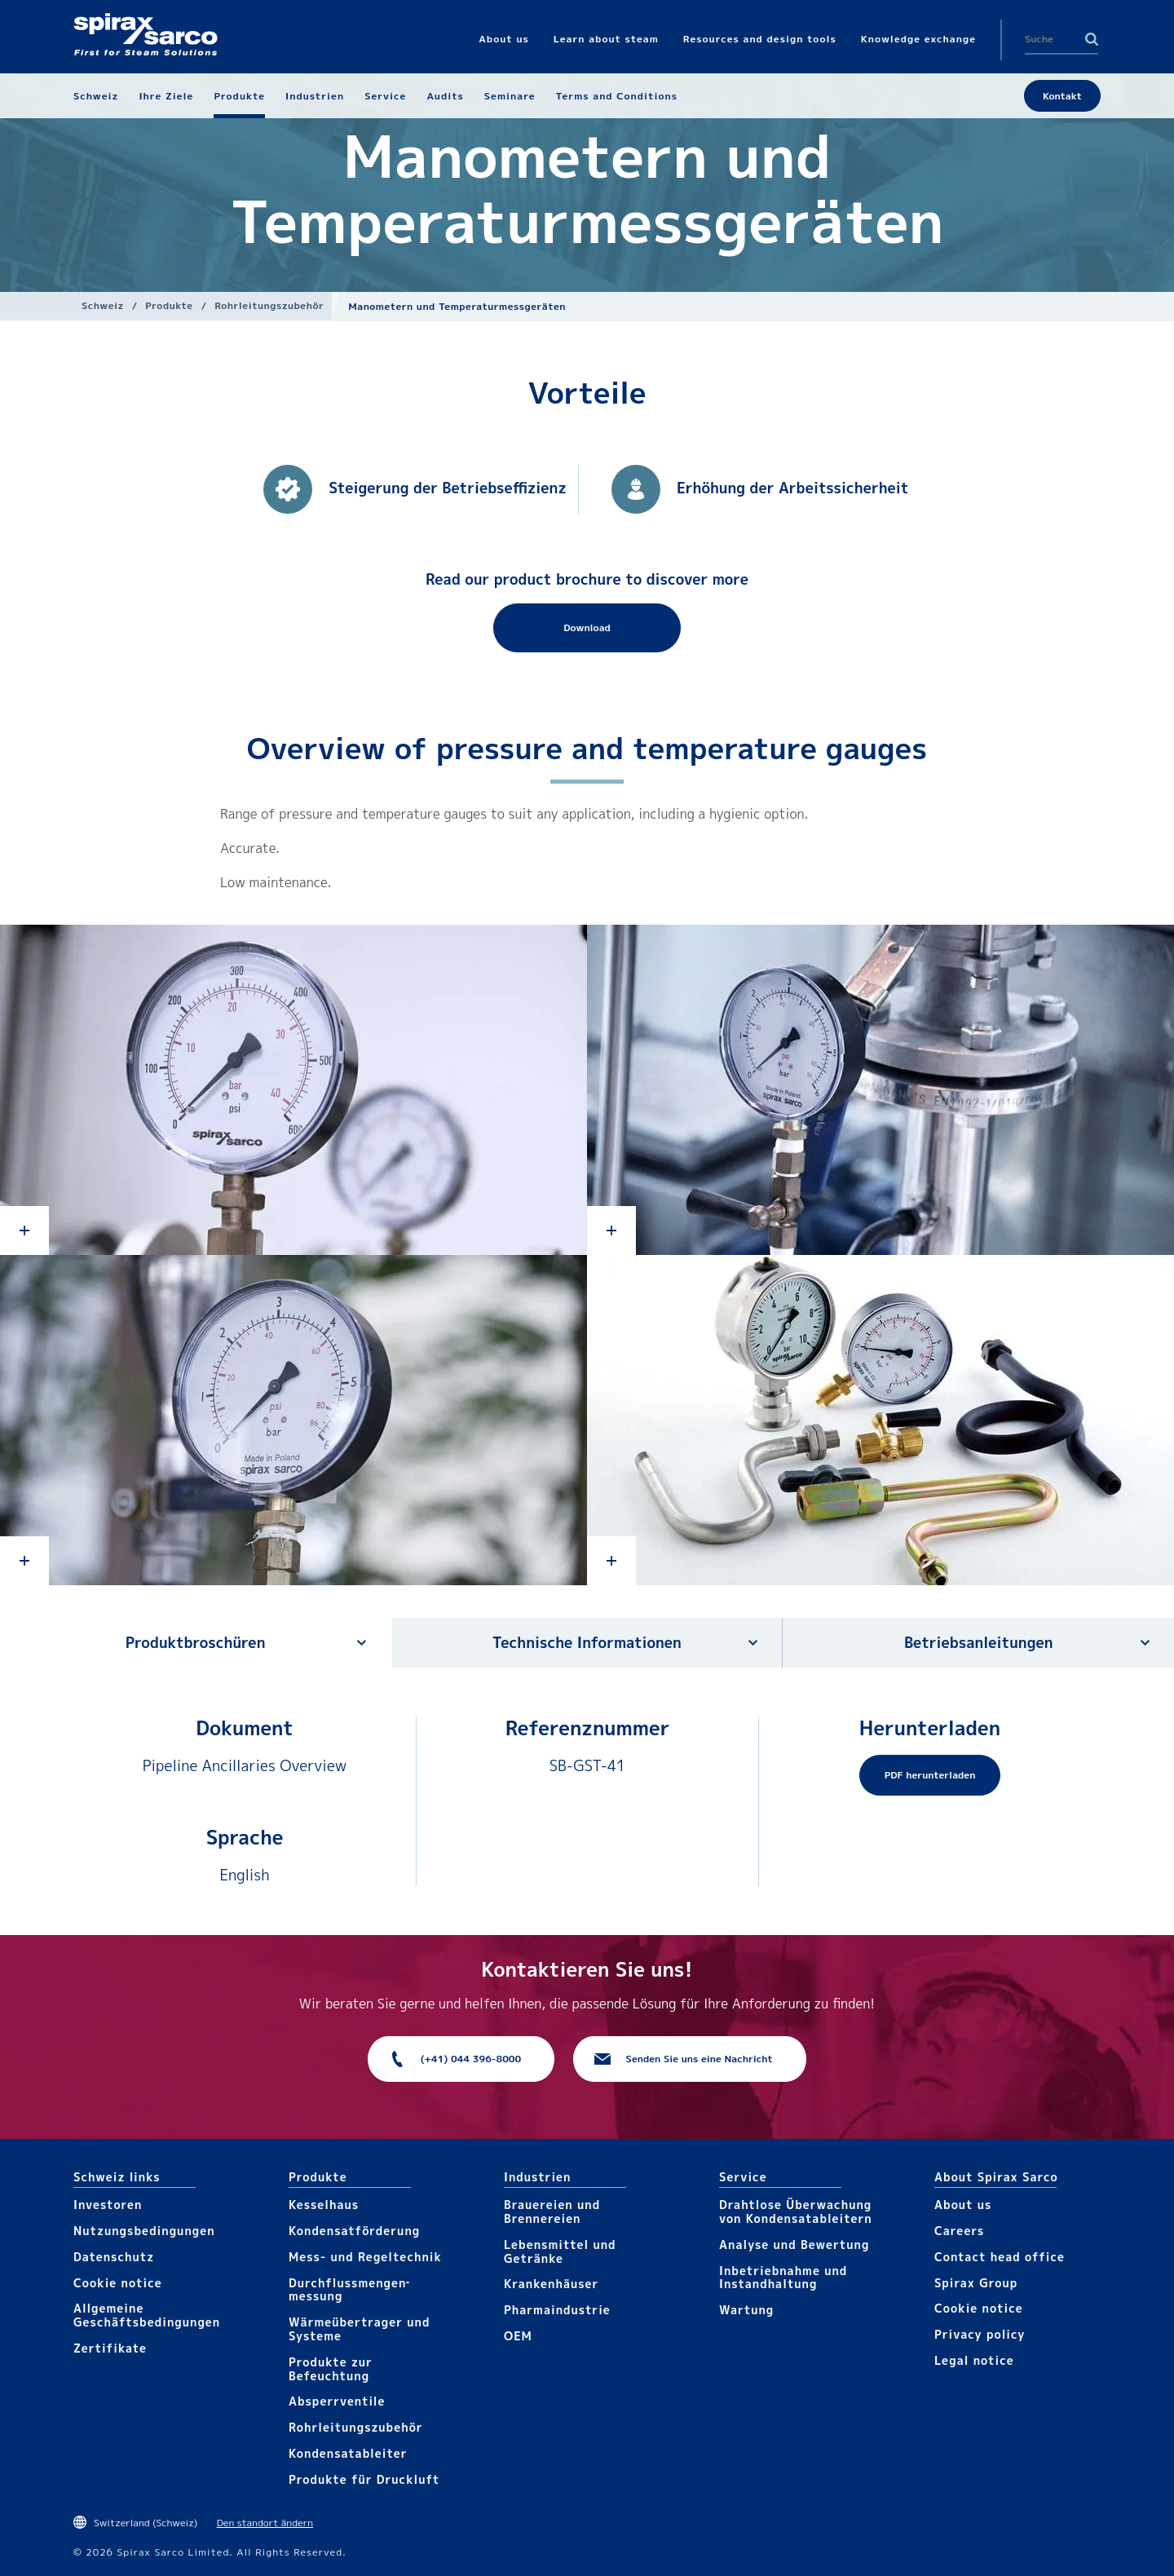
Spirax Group (975, 2283)
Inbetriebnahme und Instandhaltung (783, 2277)
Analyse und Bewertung (794, 2244)
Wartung (746, 2310)
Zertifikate (110, 2348)
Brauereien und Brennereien (552, 2211)
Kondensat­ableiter (348, 2453)
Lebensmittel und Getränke (560, 2251)
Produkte (168, 305)
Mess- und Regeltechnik (365, 2256)
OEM (518, 2336)
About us (962, 2204)
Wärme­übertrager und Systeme (359, 2329)
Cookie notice (117, 2283)
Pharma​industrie (557, 2310)
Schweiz (103, 305)
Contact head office (999, 2256)
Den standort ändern (265, 2523)
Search (1091, 39)
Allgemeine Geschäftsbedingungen (146, 2315)
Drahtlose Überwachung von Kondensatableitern (795, 2211)
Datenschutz (113, 2256)
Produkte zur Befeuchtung (331, 2369)
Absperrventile (337, 2401)
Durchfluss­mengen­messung (349, 2289)
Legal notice (974, 2360)
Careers (959, 2230)
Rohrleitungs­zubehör (269, 305)
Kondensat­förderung (354, 2230)
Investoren (107, 2204)
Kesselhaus (324, 2204)
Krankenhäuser (551, 2283)
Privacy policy (980, 2334)
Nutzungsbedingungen (144, 2230)
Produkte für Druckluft (364, 2479)
